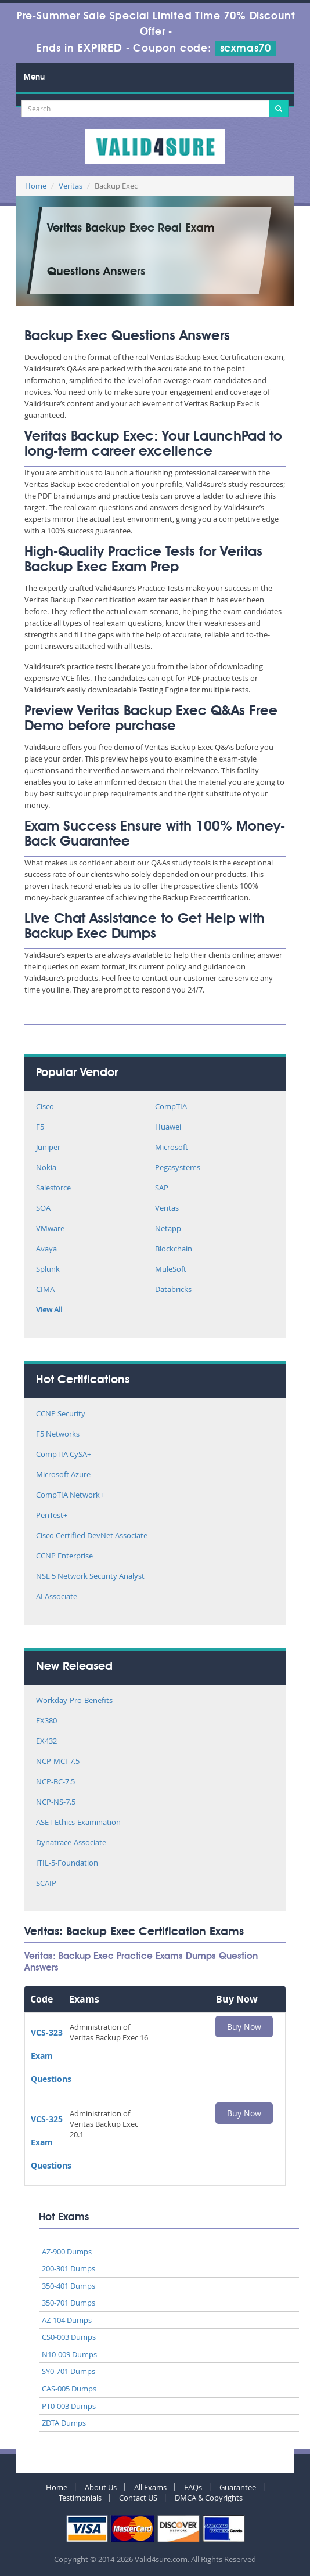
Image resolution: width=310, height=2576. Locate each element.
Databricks (173, 1290)
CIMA (45, 1290)
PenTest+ (51, 1515)
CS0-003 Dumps (69, 2337)
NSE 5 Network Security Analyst (90, 1576)
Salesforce (53, 1188)
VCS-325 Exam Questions (51, 2142)
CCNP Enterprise (64, 1556)
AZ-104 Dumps (67, 2320)
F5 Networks (58, 1434)
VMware (50, 1229)
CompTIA (171, 1107)
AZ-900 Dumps (67, 2251)
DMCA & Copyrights (209, 2497)
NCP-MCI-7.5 (58, 1762)
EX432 (46, 1741)
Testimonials (80, 2497)
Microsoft (171, 1147)
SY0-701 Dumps (68, 2371)
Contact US (138, 2497)
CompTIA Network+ (70, 1495)
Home (35, 186)
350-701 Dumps (68, 2302)
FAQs (193, 2487)
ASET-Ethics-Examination (78, 1823)
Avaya (46, 1249)
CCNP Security (60, 1414)
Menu (34, 77)
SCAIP (46, 1883)
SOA (43, 1208)
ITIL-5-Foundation (67, 1863)
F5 (40, 1127)
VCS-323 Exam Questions (51, 2055)
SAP (161, 1188)
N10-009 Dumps (69, 2354)
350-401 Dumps (68, 2286)
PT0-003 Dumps (69, 2406)
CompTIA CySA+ (63, 1455)
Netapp (168, 1229)
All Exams (150, 2487)
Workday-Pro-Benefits (74, 1701)
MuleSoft (170, 1269)
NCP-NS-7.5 (55, 1802)
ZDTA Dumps (64, 2423)
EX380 (46, 1721)
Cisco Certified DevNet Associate (91, 1536)
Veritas (70, 186)
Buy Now (244, 2026)
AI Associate (56, 1597)
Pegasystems (177, 1168)
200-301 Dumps (68, 2268)
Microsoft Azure (63, 1475)
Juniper (48, 1147)
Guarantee (237, 2487)
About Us (101, 2487)
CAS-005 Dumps (69, 2388)
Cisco (45, 1107)
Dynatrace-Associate (71, 1843)
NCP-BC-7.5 (55, 1782)
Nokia (46, 1168)
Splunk (48, 1269)
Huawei (168, 1127)
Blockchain (173, 1249)
